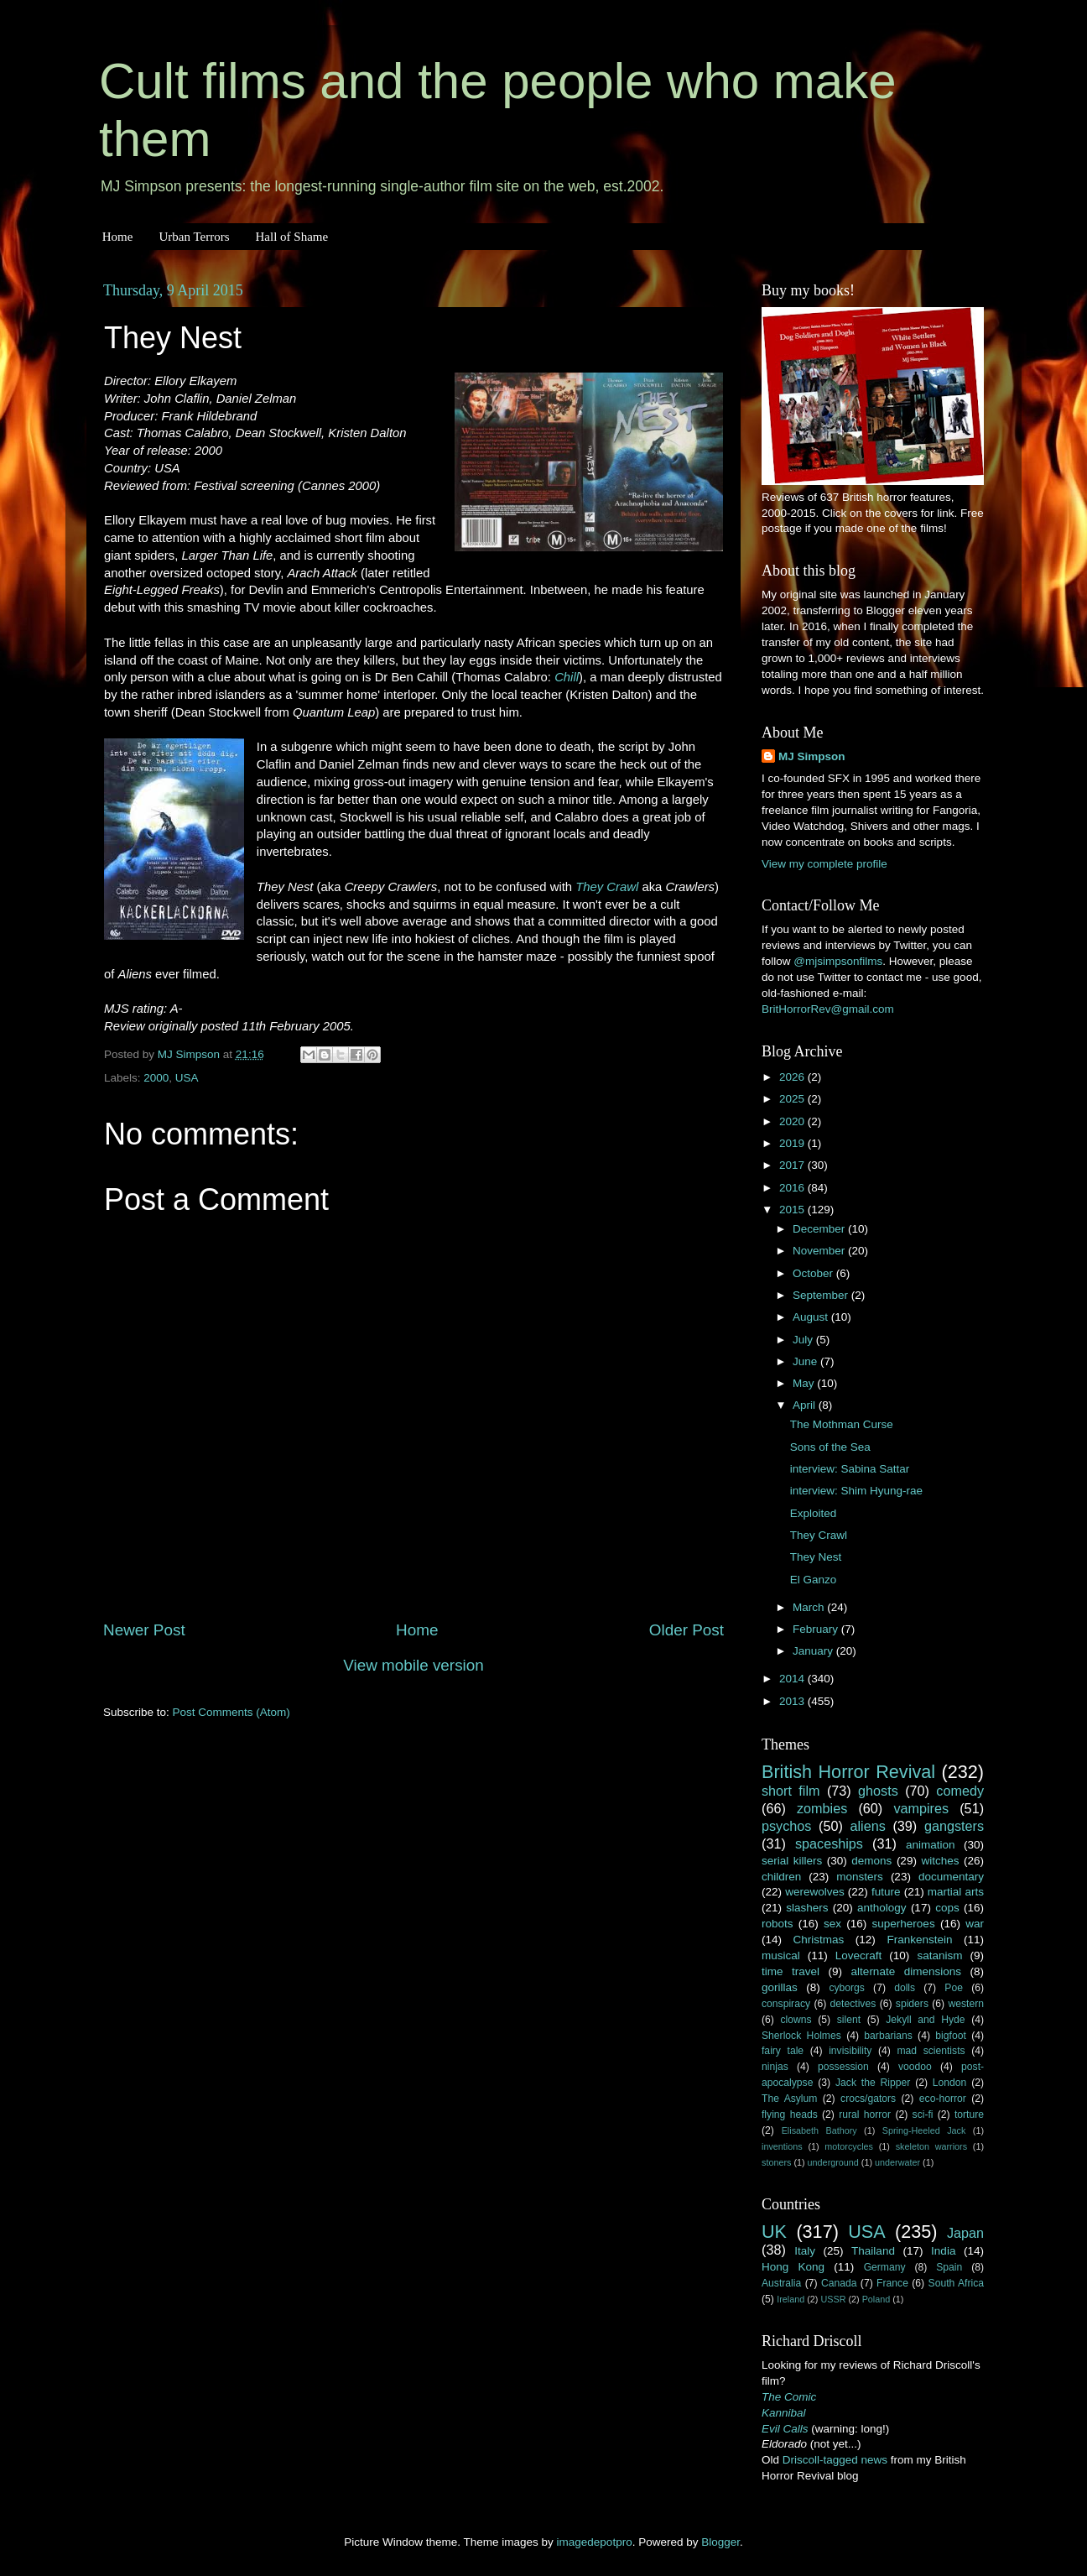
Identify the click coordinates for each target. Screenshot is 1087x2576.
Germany (885, 2267)
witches (940, 1860)
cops (947, 1907)
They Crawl (606, 887)
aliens (868, 1825)
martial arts (956, 1891)
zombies (822, 1808)
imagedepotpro (594, 2542)
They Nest (816, 1557)
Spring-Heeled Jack (924, 2130)
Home (117, 236)
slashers (807, 1907)
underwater (897, 2162)
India (943, 2251)
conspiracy (786, 2004)
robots (777, 1923)
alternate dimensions (906, 1971)
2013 (793, 1701)
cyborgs (847, 1988)
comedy (960, 1790)
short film (791, 1790)
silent (849, 2020)
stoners (776, 2162)
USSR (832, 2299)
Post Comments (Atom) (231, 1712)
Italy (804, 2251)
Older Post (686, 1630)
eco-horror (942, 2098)
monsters (859, 1876)
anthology (882, 1907)
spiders (912, 2004)
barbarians (888, 2036)
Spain (949, 2267)
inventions (782, 2146)
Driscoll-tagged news (835, 2459)
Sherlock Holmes (801, 2036)
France (892, 2283)
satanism (939, 1955)
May (805, 1383)
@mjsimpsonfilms (837, 961)
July (804, 1339)
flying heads (790, 2114)
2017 (793, 1165)
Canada (839, 2283)
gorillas (780, 1987)
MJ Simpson (811, 756)
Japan (965, 2232)
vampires (921, 1808)
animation (930, 1844)
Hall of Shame (291, 236)
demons (871, 1860)
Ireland (790, 2299)
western (967, 2004)
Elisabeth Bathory (819, 2130)
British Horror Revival (848, 1771)
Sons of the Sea (830, 1447)
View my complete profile (824, 864)
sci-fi (923, 2114)
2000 (156, 1078)
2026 (793, 1077)
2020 (793, 1121)
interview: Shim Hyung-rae (856, 1490)
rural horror (865, 2114)
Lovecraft (858, 1955)
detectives (853, 2004)
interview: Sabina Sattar (850, 1469)
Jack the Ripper (872, 2082)
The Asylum (789, 2098)
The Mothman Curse (841, 1424)
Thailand (873, 2251)
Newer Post (144, 1630)
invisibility (850, 2051)
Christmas (819, 1939)
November (820, 1250)
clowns (796, 2020)
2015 (793, 1209)
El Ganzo (813, 1579)
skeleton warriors (931, 2146)
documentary (951, 1876)
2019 (793, 1143)
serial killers (792, 1860)
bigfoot (950, 2036)
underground (833, 2162)
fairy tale (783, 2051)
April (806, 1405)
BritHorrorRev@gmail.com (828, 1009)
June (806, 1361)
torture (969, 2114)
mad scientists (931, 2051)
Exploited (813, 1513)
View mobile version (413, 1665)
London (950, 2082)
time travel (790, 1971)
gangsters (954, 1825)
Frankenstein (919, 1939)
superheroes (903, 1923)
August (812, 1317)
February (817, 1629)
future (886, 1891)
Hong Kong (793, 2267)
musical (781, 1955)
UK (774, 2231)
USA (187, 1078)
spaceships (829, 1843)
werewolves (815, 1891)
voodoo (915, 2067)
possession (843, 2067)
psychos (786, 1825)
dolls (904, 1988)
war (974, 1923)
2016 (793, 1187)
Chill (566, 677)
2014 (793, 1678)
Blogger (720, 2542)
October (814, 1273)
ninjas (775, 2067)
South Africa (956, 2283)
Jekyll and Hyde (925, 2020)
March (810, 1607)
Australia (781, 2283)
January (814, 1651)
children (781, 1876)
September (822, 1295)
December (820, 1229)
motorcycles (848, 2146)
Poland (876, 2299)
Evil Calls (785, 2428)
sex (832, 1923)
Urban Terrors (194, 236)
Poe (953, 1988)
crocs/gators (868, 2098)
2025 (793, 1098)
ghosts (878, 1790)
